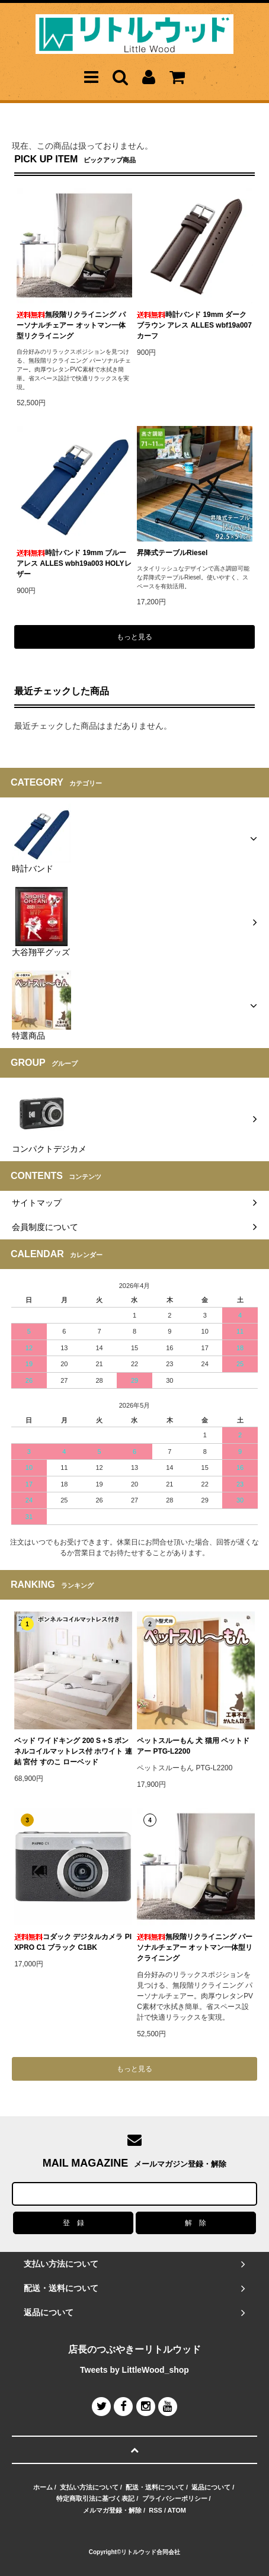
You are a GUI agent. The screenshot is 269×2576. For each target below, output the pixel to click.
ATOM (177, 2510)
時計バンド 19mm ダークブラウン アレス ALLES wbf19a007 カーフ (194, 325)
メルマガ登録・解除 (112, 2510)
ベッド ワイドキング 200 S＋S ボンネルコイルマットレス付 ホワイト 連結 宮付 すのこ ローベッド (73, 1751)
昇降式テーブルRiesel (172, 553)
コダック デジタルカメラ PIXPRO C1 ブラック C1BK (73, 1942)
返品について (210, 2487)
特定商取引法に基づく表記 (95, 2498)
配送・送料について (155, 2487)
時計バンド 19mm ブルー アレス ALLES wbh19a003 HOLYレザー (74, 563)
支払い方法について (89, 2487)
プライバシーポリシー (174, 2498)
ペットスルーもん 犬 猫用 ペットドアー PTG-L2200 (193, 1745)
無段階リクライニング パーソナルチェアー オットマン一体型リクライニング (71, 325)
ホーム (43, 2487)
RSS (155, 2510)
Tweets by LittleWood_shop (134, 2370)
